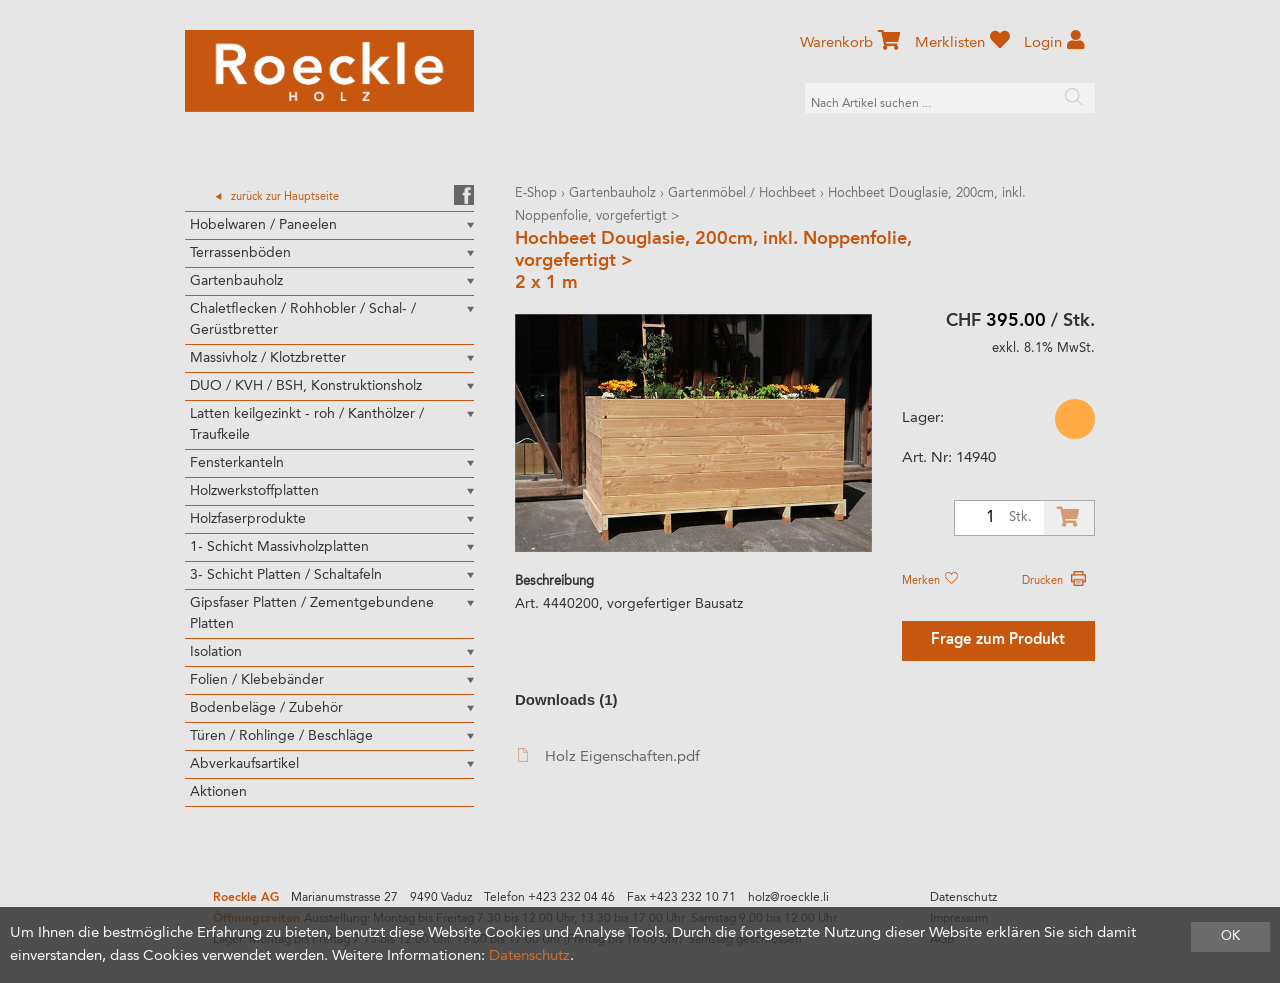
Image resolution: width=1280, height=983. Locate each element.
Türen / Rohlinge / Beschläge (281, 736)
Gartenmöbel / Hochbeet (742, 193)
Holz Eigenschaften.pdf (609, 756)
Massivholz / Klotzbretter (268, 358)
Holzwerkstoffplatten (254, 491)
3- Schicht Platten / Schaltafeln (286, 575)
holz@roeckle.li (788, 898)
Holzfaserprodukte (248, 519)
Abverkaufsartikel (244, 764)
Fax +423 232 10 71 (681, 898)
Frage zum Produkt (998, 640)
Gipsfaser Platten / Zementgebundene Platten (312, 613)
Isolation (216, 652)
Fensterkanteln (237, 463)
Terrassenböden (240, 253)
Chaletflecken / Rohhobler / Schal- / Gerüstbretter (303, 319)
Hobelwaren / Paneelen (263, 225)
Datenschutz (963, 898)
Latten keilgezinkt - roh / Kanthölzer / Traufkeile (307, 424)
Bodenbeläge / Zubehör (266, 708)
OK (1230, 936)
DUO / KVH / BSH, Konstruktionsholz (306, 386)
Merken (930, 581)
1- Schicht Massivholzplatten (279, 547)
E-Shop (536, 193)
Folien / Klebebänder (257, 680)
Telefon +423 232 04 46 (549, 898)
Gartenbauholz (236, 281)
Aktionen (218, 792)
